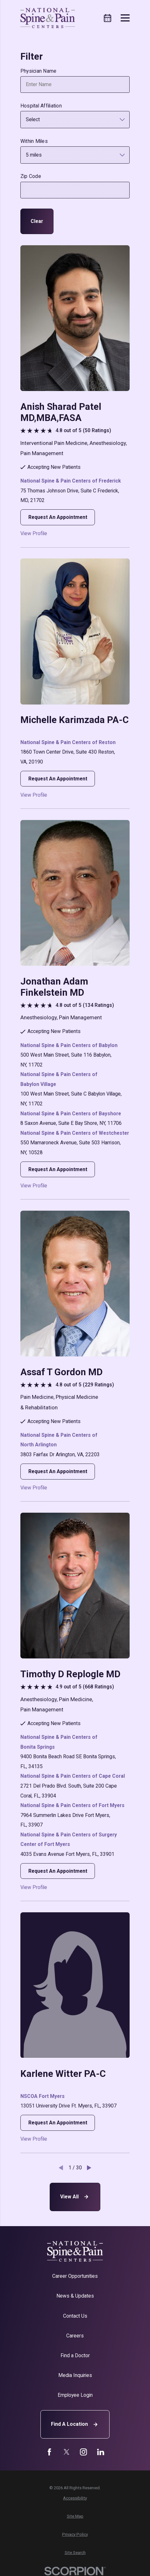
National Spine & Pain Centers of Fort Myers (72, 1805)
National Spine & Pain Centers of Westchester (74, 1133)
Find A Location (75, 2424)
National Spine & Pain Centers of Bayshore (70, 1114)
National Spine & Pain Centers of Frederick (70, 481)
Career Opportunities (75, 2276)
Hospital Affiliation (41, 106)
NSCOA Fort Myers (42, 2096)
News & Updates (75, 2296)
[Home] (47, 18)
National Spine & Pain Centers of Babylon (69, 1045)
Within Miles (34, 141)
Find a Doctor (75, 2355)
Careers (75, 2336)
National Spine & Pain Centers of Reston (68, 742)
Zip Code (30, 176)
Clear (37, 221)
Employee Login (75, 2395)
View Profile (33, 533)
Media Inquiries (75, 2375)
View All (75, 2197)
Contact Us (75, 2316)
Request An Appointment (57, 517)
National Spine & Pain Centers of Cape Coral (72, 1776)
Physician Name (38, 71)
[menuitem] (75, 2498)
